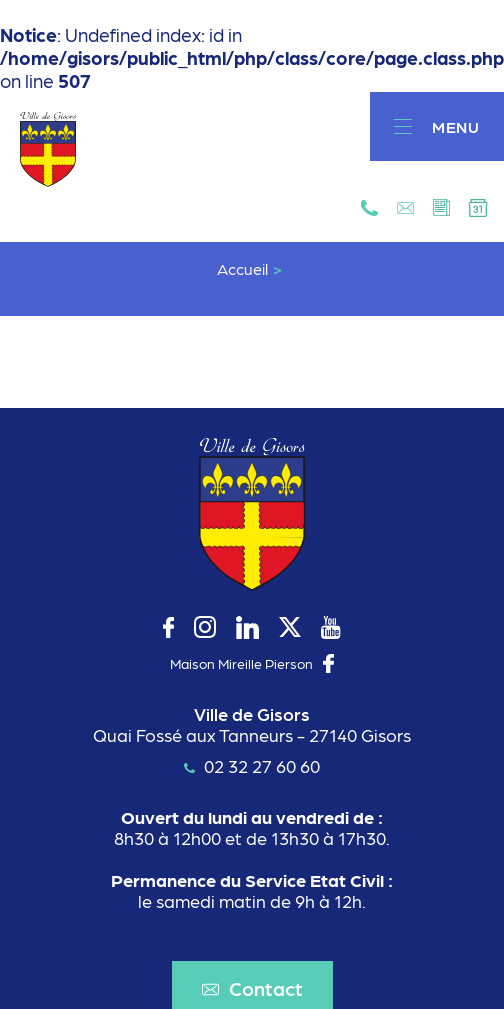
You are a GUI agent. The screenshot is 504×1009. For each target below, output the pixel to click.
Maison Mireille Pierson (241, 663)
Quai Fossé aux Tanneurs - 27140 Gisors (252, 734)
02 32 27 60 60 (252, 765)
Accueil (242, 269)
